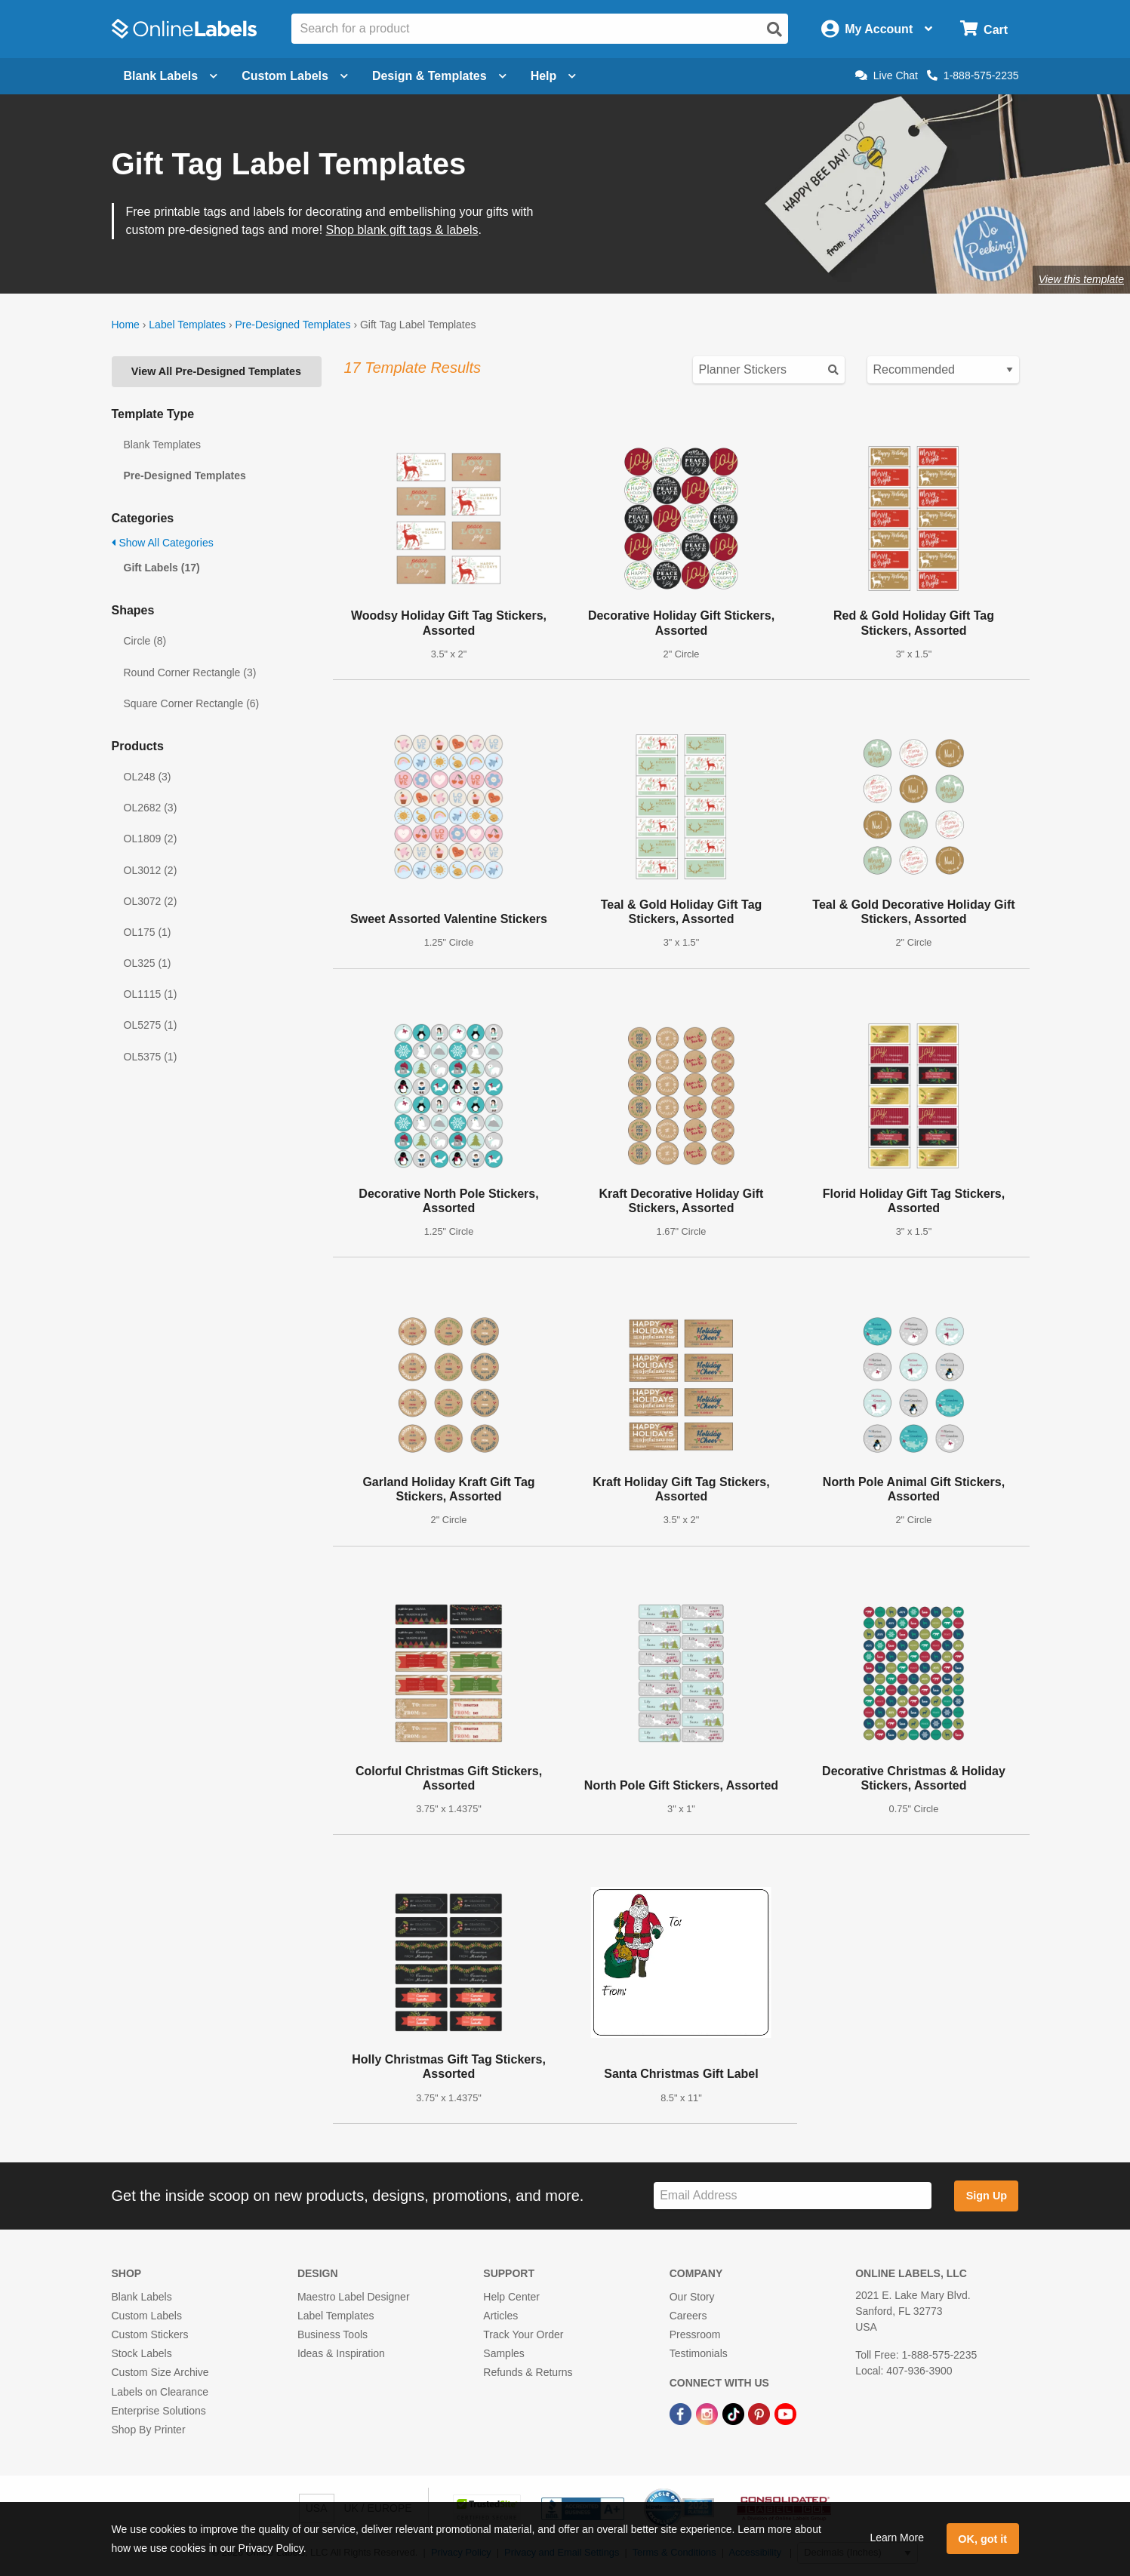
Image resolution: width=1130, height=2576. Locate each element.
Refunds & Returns (527, 2372)
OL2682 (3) (150, 808)
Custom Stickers (150, 2334)
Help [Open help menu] (554, 75)
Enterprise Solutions (159, 2411)
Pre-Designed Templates (292, 325)
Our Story (692, 2297)
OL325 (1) (147, 963)
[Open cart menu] (984, 29)
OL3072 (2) (150, 901)
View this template (1081, 279)
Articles (500, 2316)
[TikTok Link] (734, 2414)
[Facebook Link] (682, 2414)
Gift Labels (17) (162, 568)
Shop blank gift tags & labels (402, 229)
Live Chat (886, 75)
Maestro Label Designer (353, 2297)
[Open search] (774, 29)
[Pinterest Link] (760, 2414)
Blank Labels (142, 2297)
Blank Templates (162, 445)
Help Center (511, 2297)
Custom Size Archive (160, 2372)
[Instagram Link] (708, 2414)
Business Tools (332, 2334)
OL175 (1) (147, 932)
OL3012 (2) (150, 870)
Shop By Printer (149, 2430)
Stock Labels (142, 2353)
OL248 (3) (147, 777)
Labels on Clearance (160, 2392)
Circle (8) (145, 641)
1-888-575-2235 (973, 75)
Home (126, 325)
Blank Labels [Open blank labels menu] (171, 75)
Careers (688, 2316)
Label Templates (187, 325)
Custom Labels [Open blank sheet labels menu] (295, 75)
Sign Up (986, 2196)
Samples (503, 2353)
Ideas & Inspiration (341, 2353)
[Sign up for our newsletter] (792, 2196)
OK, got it (982, 2539)
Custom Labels (147, 2316)
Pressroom (695, 2334)
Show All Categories (163, 543)
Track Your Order (523, 2334)
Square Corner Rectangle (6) (192, 703)
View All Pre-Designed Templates (216, 371)
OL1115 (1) (150, 994)
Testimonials (699, 2353)
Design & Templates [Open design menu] (439, 75)
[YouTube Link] (785, 2414)
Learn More (897, 2537)
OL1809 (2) (150, 839)
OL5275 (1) (150, 1025)
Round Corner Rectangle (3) (190, 672)
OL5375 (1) (150, 1057)
